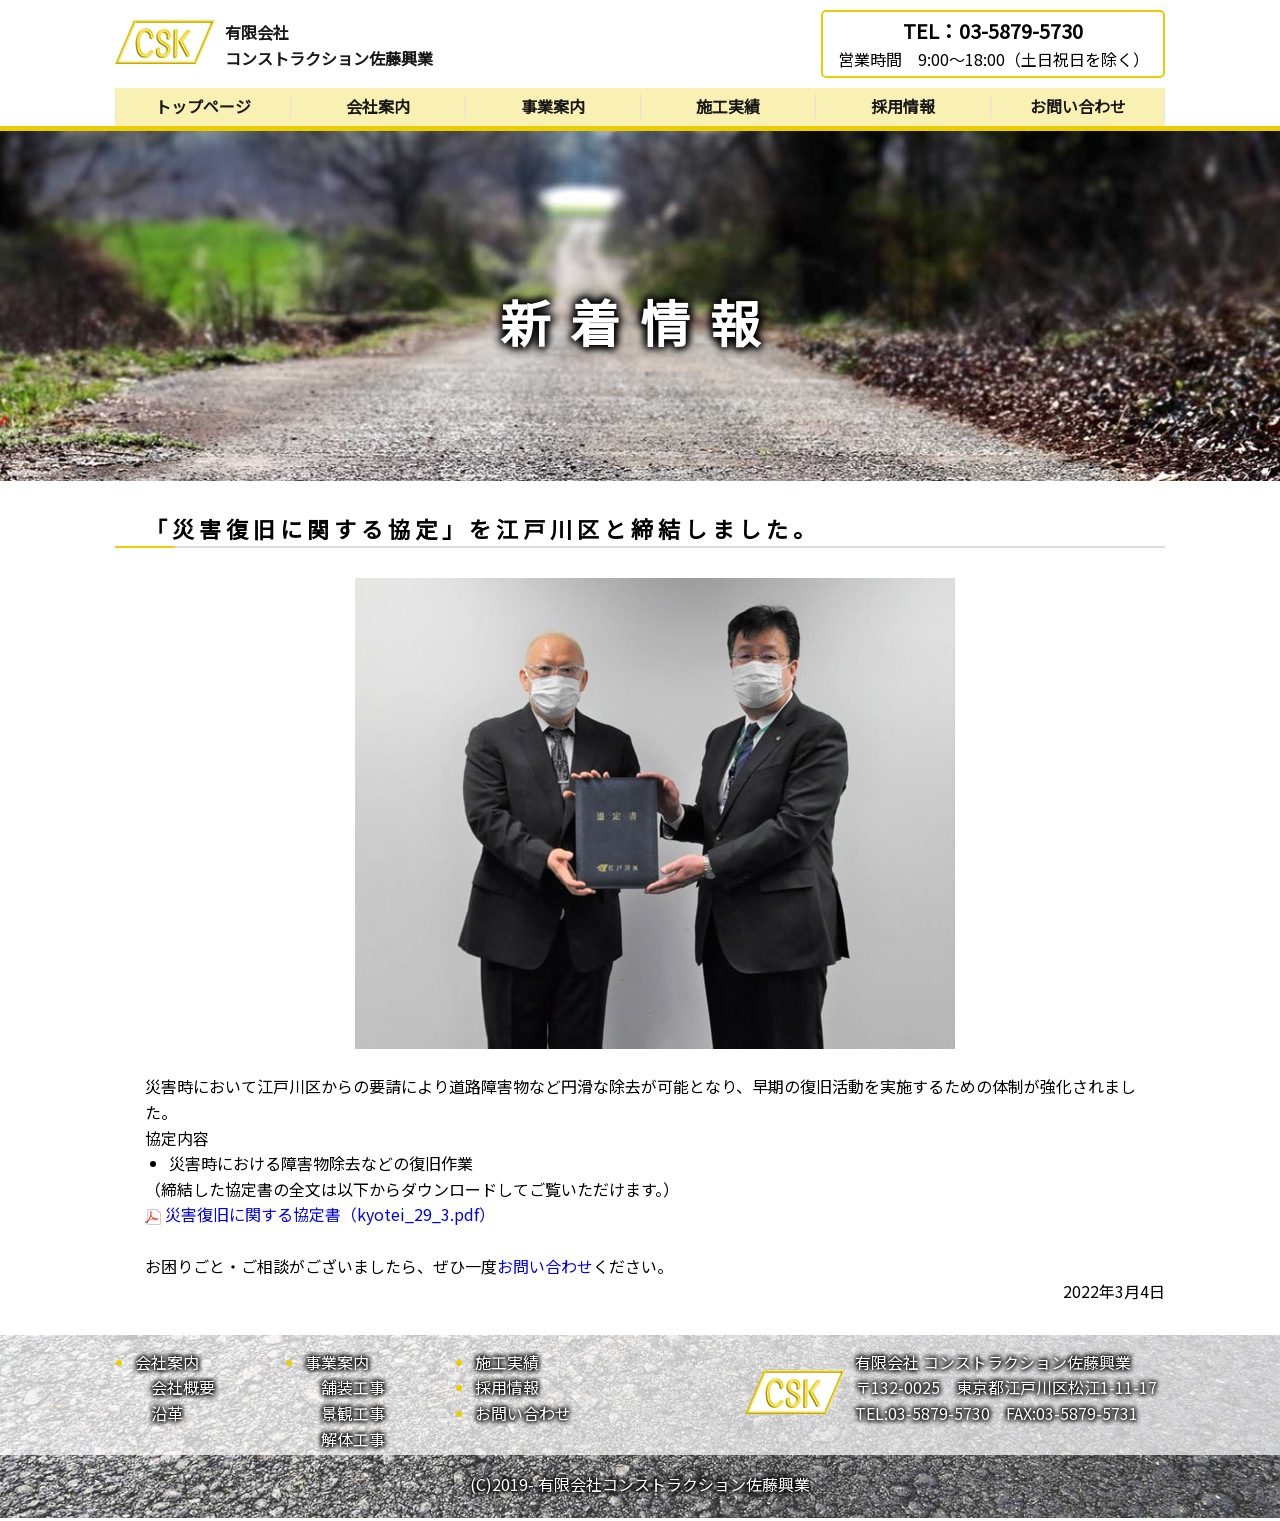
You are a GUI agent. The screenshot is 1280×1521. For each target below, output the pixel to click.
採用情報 (903, 108)
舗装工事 (353, 1391)
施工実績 (728, 108)
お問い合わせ (1078, 108)
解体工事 (353, 1442)
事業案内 (553, 108)
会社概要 (183, 1391)
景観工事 (353, 1417)
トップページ (203, 108)
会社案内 (378, 108)
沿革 (167, 1417)
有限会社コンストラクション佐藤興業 (329, 45)
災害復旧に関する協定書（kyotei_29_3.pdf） (320, 1218)
